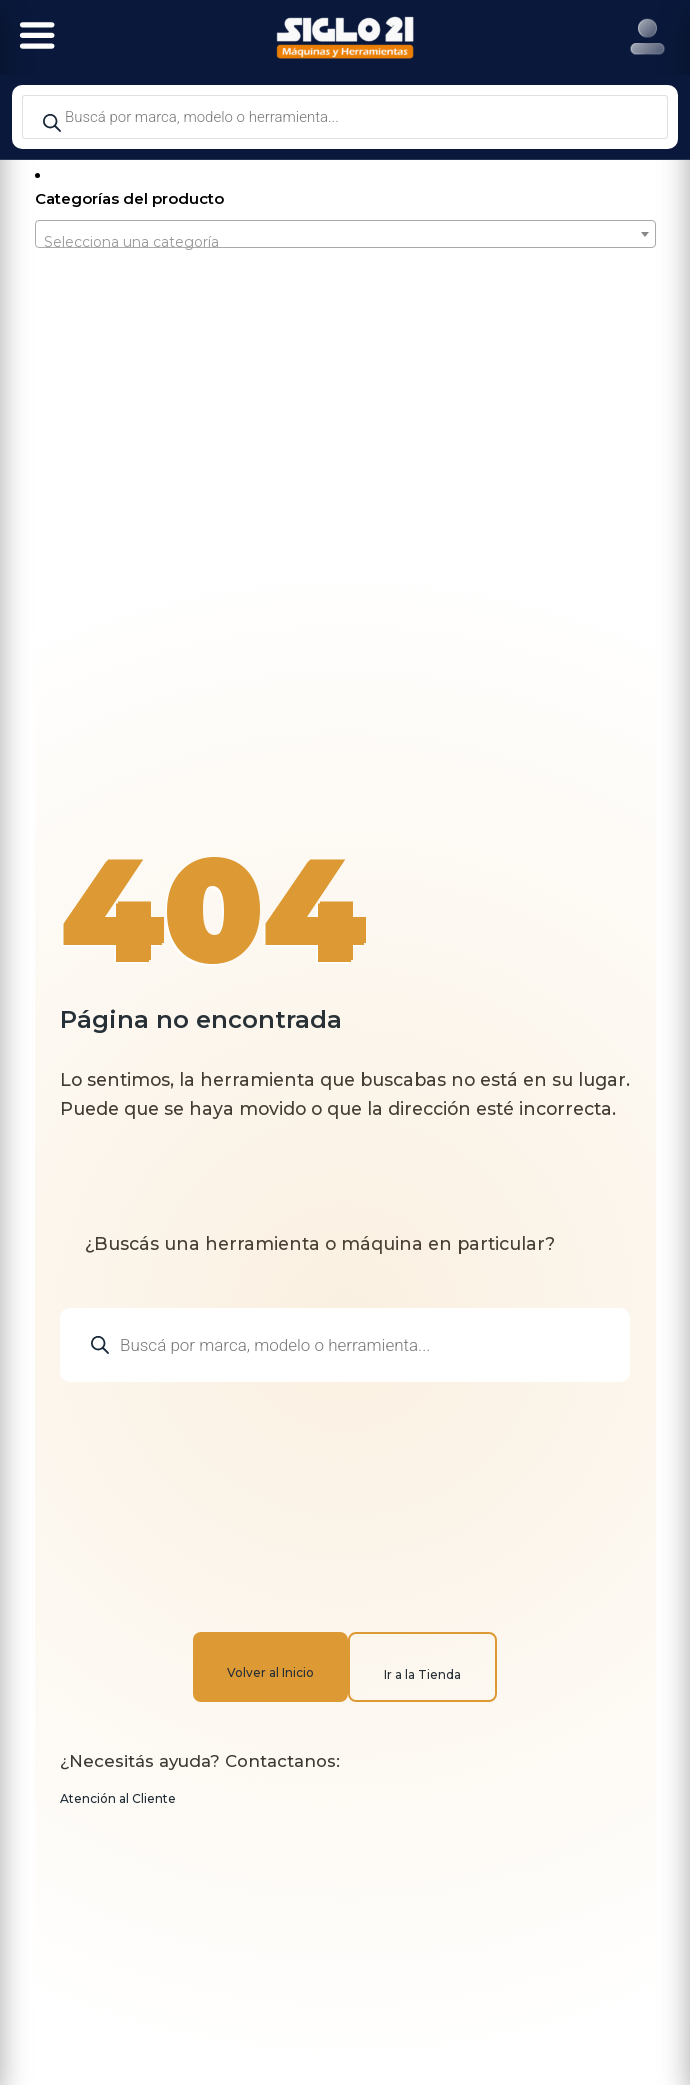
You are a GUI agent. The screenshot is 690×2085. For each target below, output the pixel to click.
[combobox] (345, 234)
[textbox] (345, 242)
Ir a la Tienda (422, 1674)
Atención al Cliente (118, 1798)
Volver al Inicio (270, 1672)
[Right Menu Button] (647, 37)
